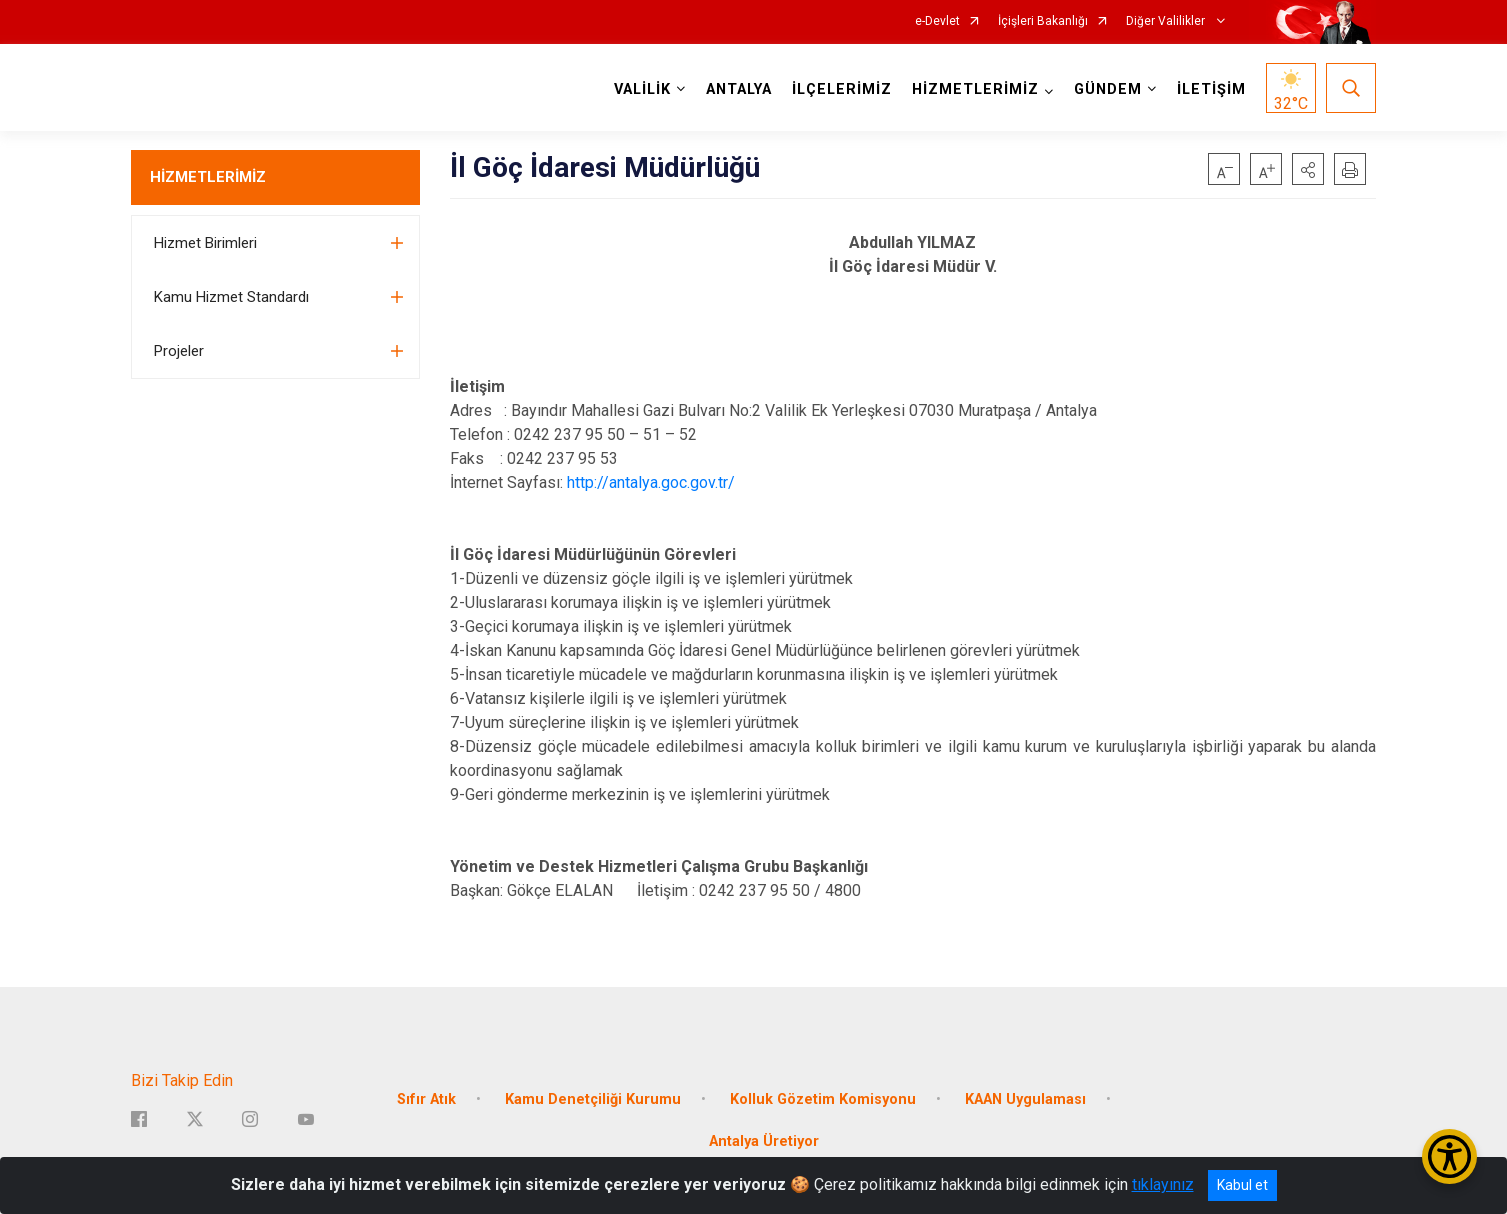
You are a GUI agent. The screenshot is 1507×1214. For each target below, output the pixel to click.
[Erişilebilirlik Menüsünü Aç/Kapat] (1449, 1156)
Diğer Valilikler (1167, 21)
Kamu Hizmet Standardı (231, 297)
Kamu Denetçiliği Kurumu (593, 1099)
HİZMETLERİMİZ (208, 177)
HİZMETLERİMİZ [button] (975, 89)
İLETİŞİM (1211, 89)
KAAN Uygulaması (1025, 1099)
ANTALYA (739, 89)
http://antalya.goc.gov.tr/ (651, 482)
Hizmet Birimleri (205, 243)
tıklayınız (1163, 1184)
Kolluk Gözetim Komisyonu (823, 1099)
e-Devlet (937, 21)
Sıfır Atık (426, 1099)
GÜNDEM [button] (1108, 89)
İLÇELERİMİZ (842, 89)
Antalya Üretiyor (764, 1141)
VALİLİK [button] (642, 89)
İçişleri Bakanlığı (1043, 21)
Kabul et (1242, 1185)
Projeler (179, 351)
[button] (1308, 169)
